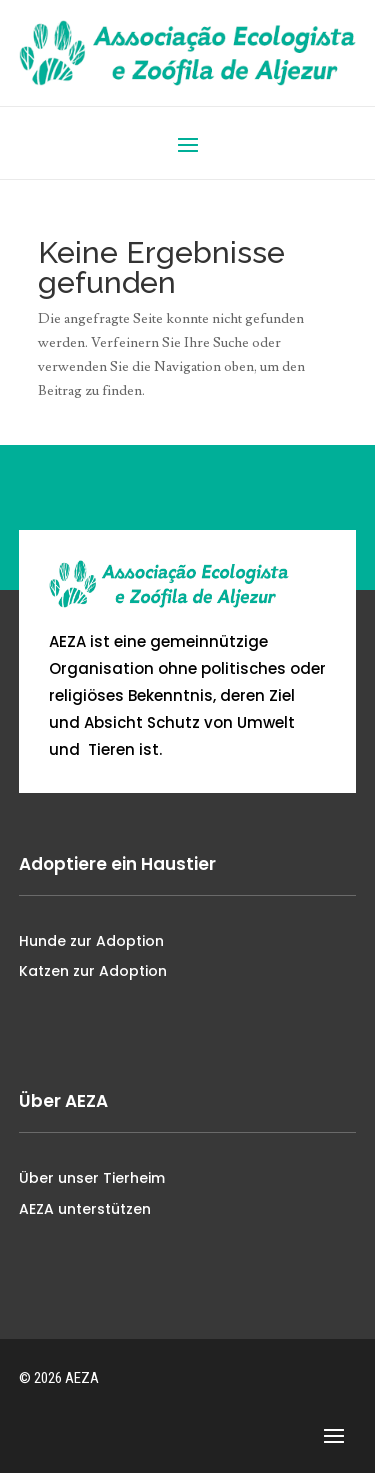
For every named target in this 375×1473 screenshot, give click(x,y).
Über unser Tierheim (92, 1178)
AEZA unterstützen (85, 1209)
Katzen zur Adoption (93, 971)
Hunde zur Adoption (91, 941)
